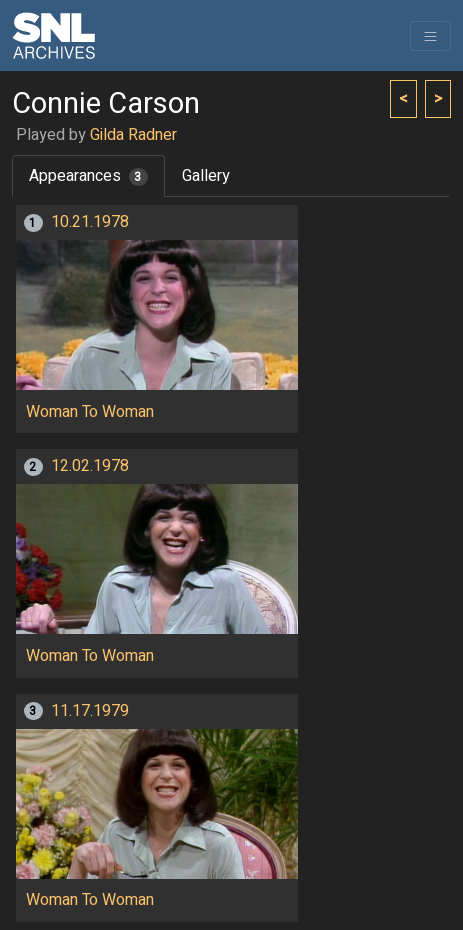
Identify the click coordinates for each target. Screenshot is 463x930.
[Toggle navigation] (430, 36)
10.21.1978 (90, 222)
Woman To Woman (90, 412)
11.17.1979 (90, 711)
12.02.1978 (90, 466)
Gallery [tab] (206, 176)
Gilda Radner (133, 135)
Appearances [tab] (88, 176)
